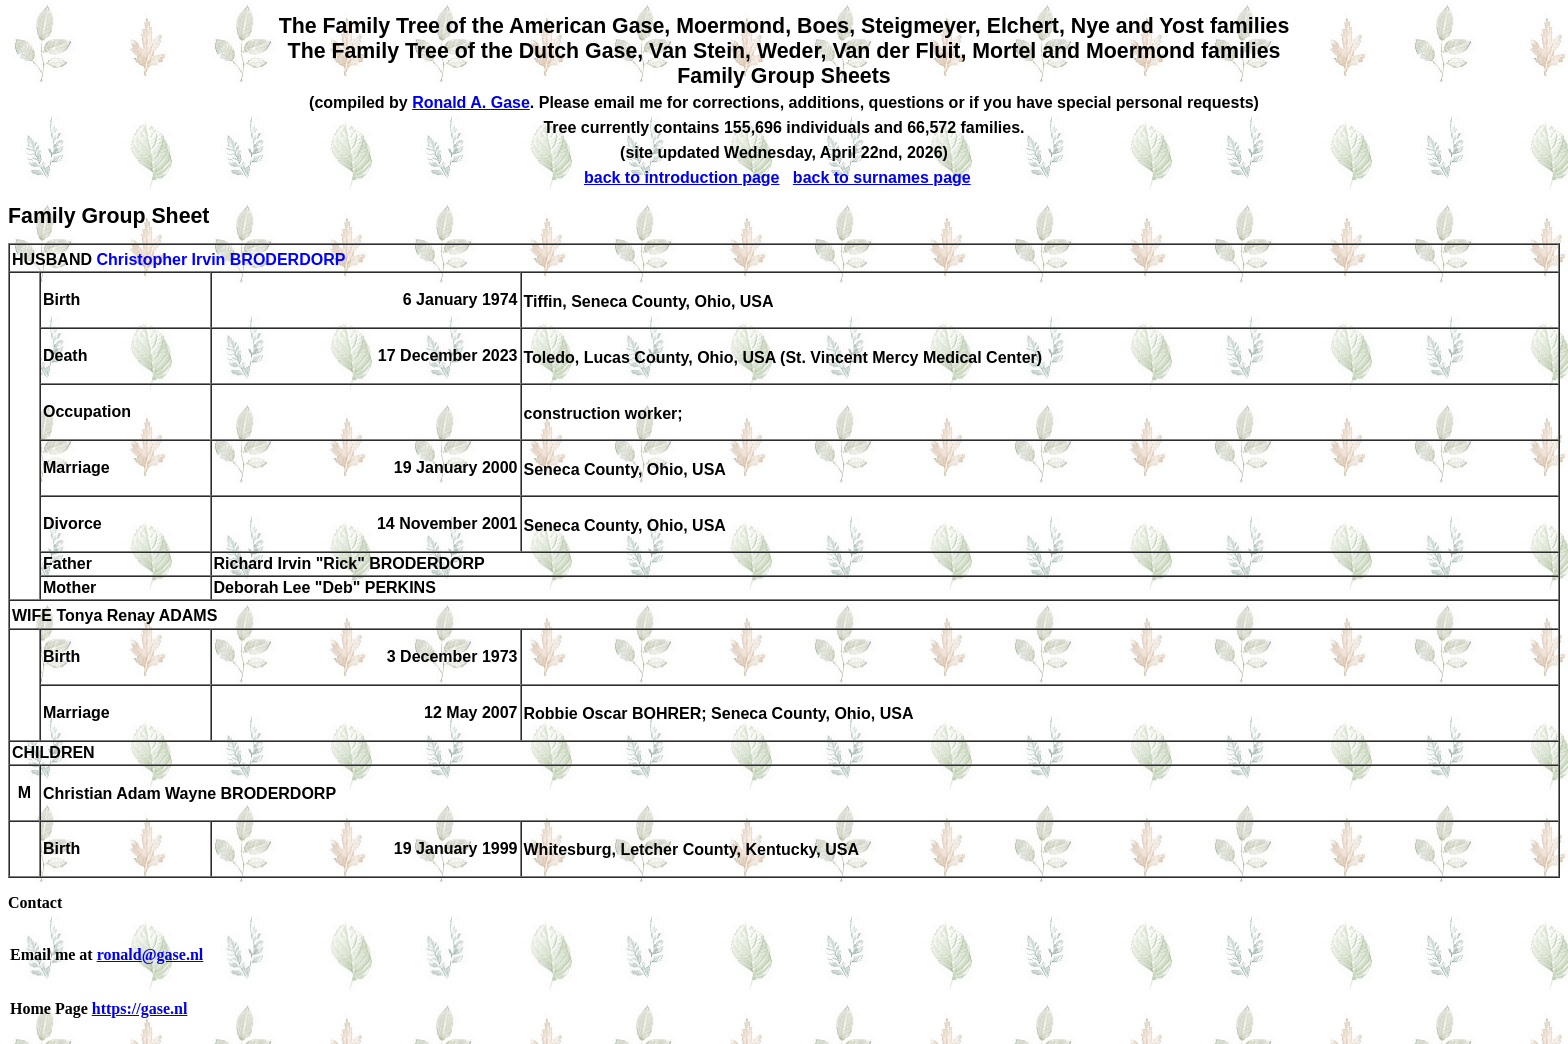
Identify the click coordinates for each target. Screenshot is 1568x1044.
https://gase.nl (140, 1008)
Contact (35, 902)
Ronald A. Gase (471, 102)
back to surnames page (882, 177)
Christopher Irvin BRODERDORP (220, 259)
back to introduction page (682, 177)
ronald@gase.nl (150, 954)
